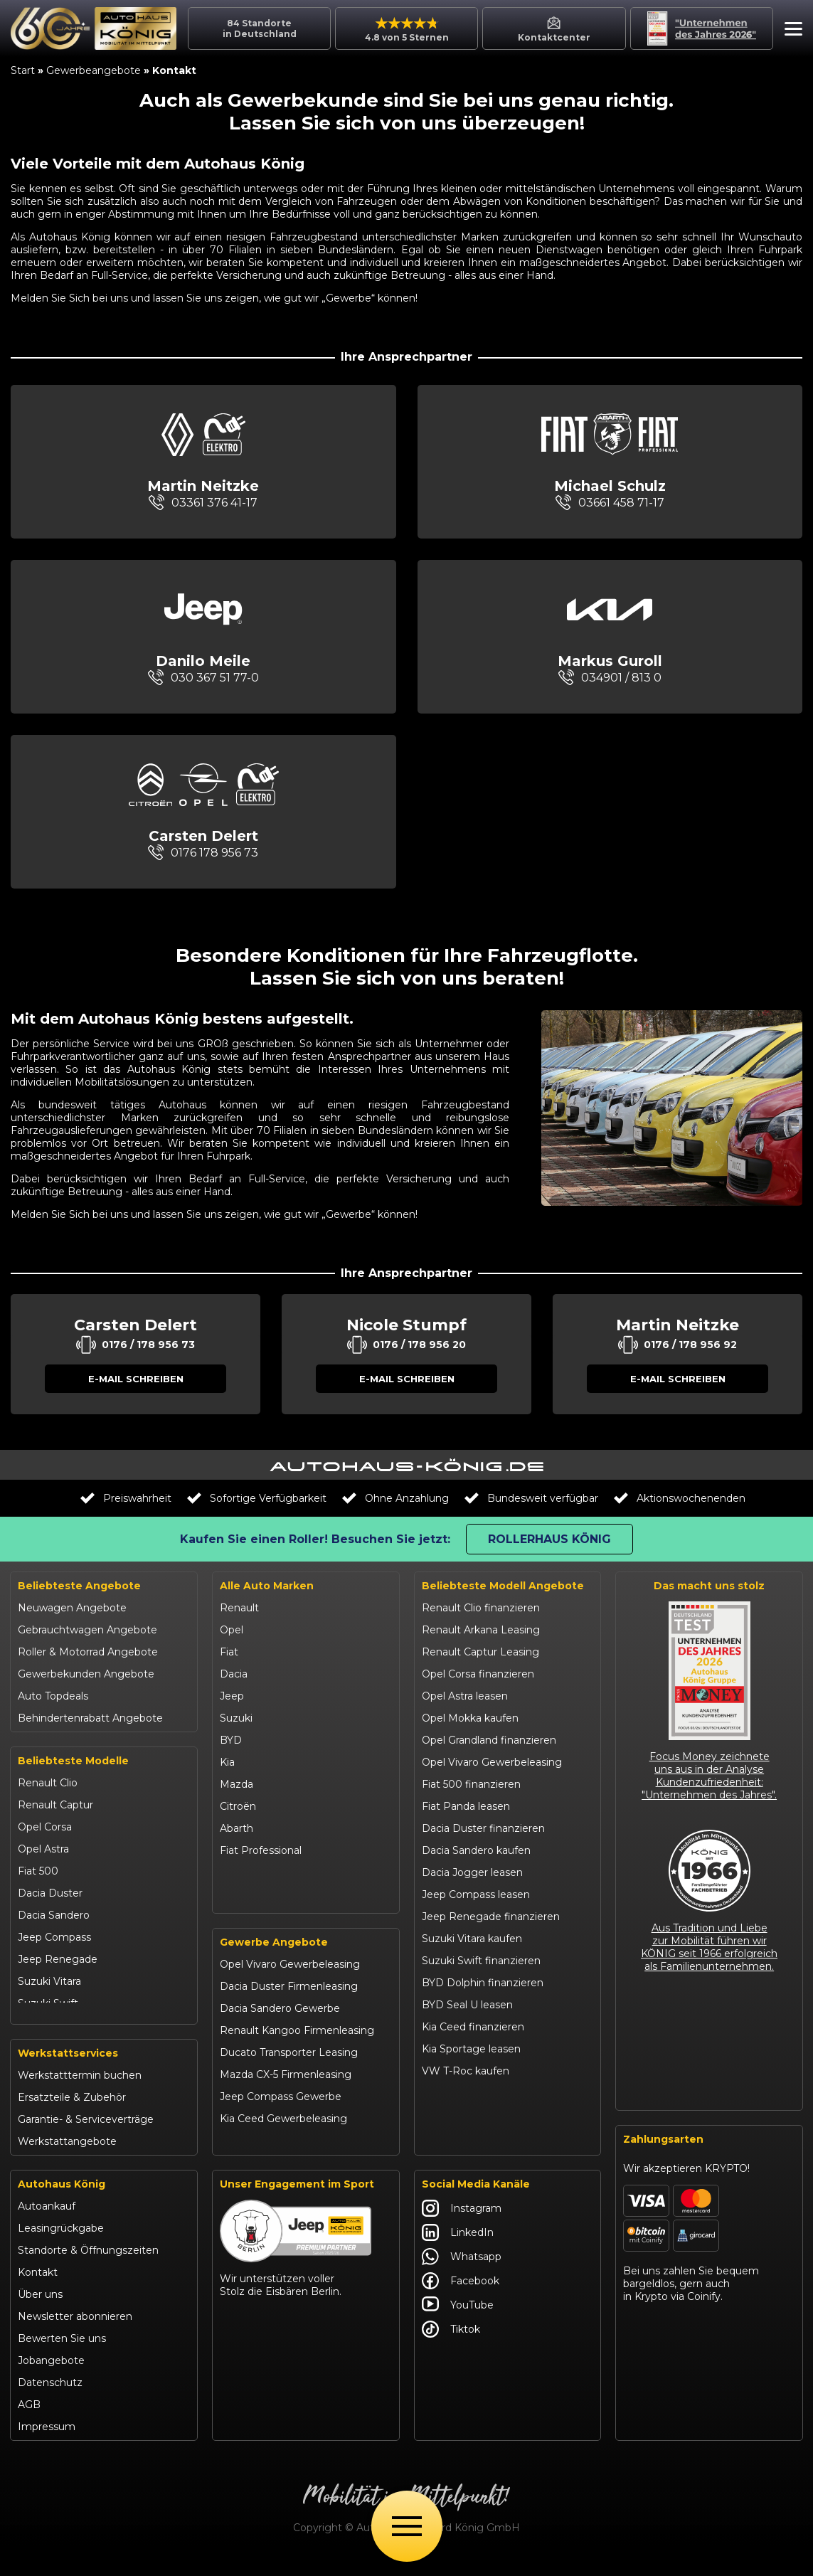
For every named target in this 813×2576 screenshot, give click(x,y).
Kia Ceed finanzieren (473, 2026)
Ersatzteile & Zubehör (72, 2112)
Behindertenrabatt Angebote (90, 1718)
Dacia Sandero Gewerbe (280, 2024)
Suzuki (236, 1718)
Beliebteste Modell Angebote (503, 1585)
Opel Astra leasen (465, 1696)
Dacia (234, 1674)
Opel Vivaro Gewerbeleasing (290, 1980)
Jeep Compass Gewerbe (280, 2112)
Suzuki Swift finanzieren (481, 1960)
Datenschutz (50, 2397)
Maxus (236, 1894)
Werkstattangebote (67, 2156)
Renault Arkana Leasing (481, 1629)
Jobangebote (51, 2375)
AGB (29, 2419)
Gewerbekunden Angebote (86, 1674)
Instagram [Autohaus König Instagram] (461, 2223)
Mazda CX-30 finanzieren (484, 2093)
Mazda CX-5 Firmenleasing (285, 2090)
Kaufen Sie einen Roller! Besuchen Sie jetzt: (315, 1539)
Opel (231, 1629)
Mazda (236, 1784)
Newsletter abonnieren (75, 2331)
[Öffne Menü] (406, 2526)
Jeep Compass (54, 1937)
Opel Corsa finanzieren (478, 1674)
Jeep (232, 1696)
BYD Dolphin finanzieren (482, 1982)
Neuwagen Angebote (72, 1607)
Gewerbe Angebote (274, 1958)
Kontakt (38, 2287)
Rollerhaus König (549, 1539)
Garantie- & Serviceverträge (86, 2134)
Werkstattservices (68, 2068)
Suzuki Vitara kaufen (472, 1938)
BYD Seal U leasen (467, 2004)
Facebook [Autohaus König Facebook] (460, 2295)
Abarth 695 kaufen (467, 2137)
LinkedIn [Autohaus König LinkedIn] (458, 2247)
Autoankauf (46, 2221)
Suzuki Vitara (49, 1981)
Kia (227, 1762)
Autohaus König (61, 2199)
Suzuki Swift (48, 2003)
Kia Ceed (40, 2025)
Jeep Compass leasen (476, 1894)
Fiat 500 (38, 1871)
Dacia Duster (50, 1893)
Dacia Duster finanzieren (483, 1828)
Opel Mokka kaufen (470, 1718)
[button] (789, 30)
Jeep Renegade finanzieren (491, 1916)
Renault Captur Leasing (480, 1651)
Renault (239, 1607)
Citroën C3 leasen (465, 2115)
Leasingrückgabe (61, 2243)
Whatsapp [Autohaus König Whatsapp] (461, 2271)
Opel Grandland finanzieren (489, 1740)
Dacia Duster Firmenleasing (289, 2002)
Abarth (236, 1828)
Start (23, 70)
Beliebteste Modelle (73, 1760)
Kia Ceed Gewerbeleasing (283, 2135)
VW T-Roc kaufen (465, 2070)
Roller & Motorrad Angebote (88, 1651)
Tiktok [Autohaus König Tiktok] (451, 2344)
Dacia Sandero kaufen (476, 1850)
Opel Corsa (45, 1826)
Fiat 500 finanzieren (471, 1784)
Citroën (238, 1806)
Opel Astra (43, 1849)
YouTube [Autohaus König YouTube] (458, 2319)
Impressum (46, 2441)
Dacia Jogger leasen (472, 1872)
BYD (231, 1740)
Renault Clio (48, 1782)
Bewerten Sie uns (62, 2353)
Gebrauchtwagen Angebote (87, 1629)
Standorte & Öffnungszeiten (88, 2265)
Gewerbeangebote (93, 70)
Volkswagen (250, 1872)
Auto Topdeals (53, 1696)
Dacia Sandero (54, 1915)
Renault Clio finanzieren (481, 1607)
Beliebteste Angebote (79, 1585)
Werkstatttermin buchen (80, 2090)
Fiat (229, 1651)
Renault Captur (55, 1804)
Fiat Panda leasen (466, 1806)
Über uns (40, 2309)
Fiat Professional (261, 1850)
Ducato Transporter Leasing (289, 2068)
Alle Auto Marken (267, 1585)
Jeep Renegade (57, 1959)
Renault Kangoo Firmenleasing (297, 2046)
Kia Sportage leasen (471, 2048)
